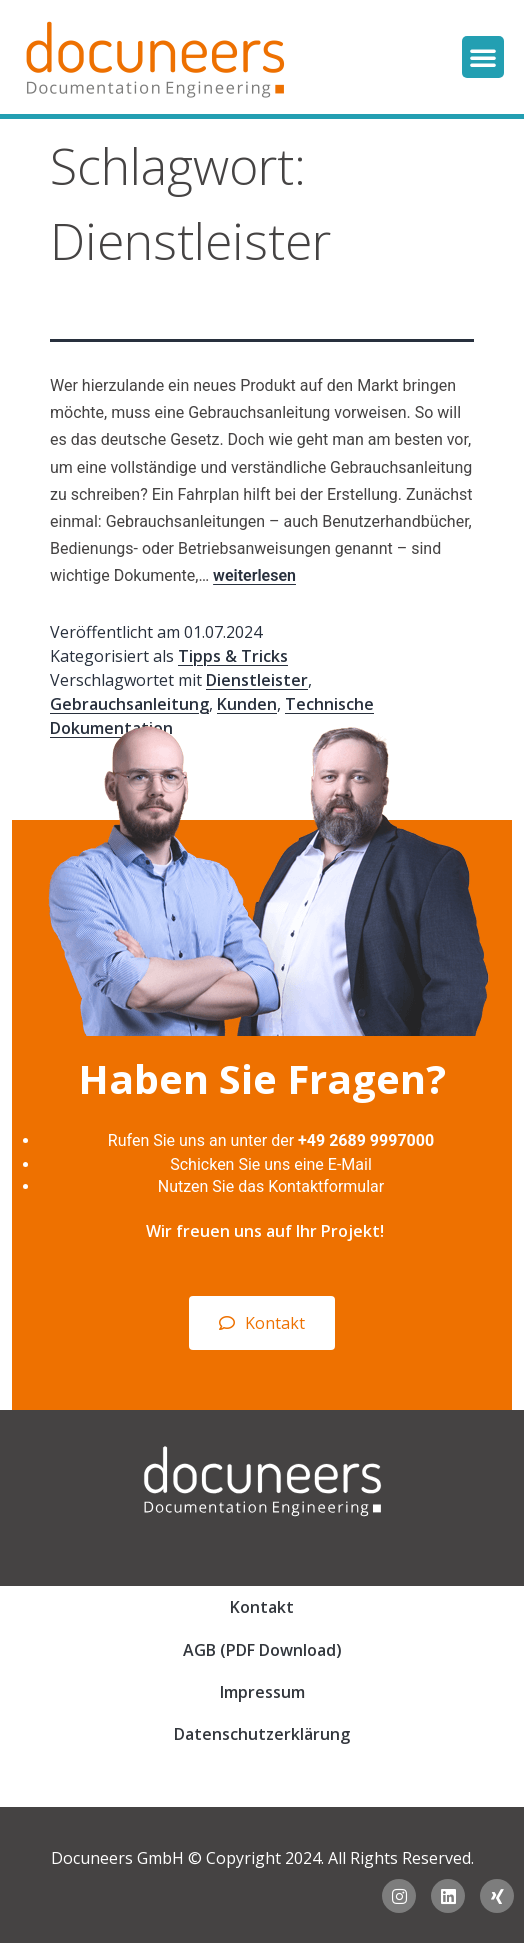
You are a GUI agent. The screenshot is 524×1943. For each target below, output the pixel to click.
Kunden (247, 704)
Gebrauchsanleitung (129, 704)
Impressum (262, 1692)
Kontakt (262, 1607)
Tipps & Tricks (233, 656)
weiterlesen (254, 575)
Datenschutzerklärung (262, 1734)
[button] (483, 57)
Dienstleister (257, 680)
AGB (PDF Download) (262, 1650)
